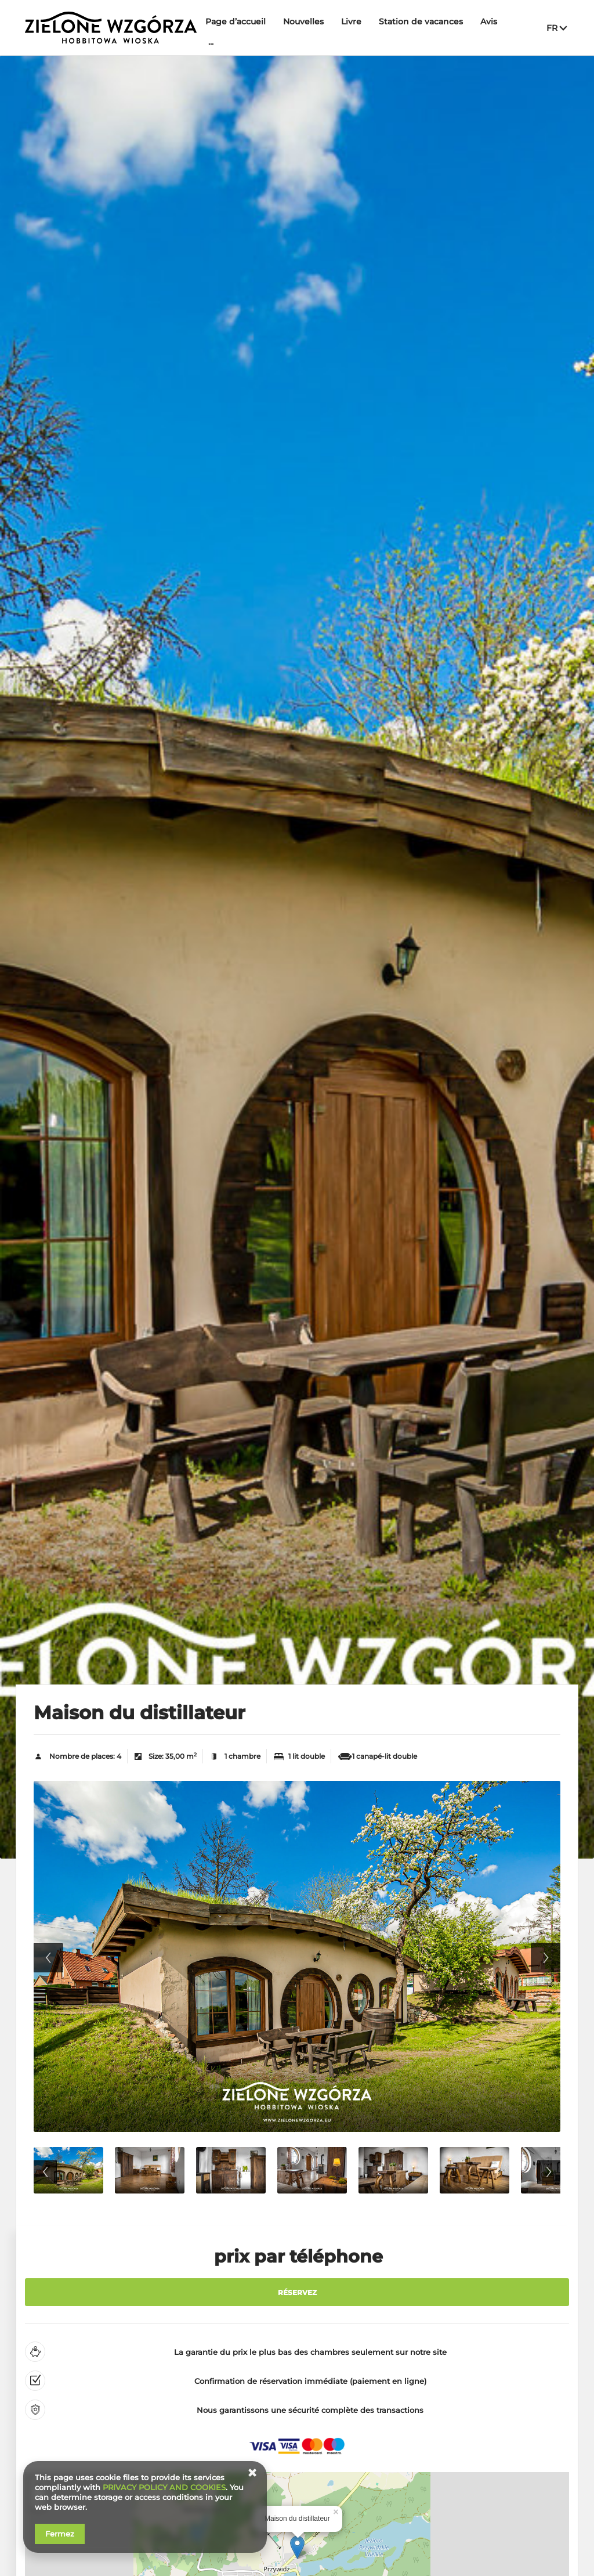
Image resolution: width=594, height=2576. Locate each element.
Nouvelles (303, 21)
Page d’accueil (235, 21)
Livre (351, 21)
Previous (48, 1957)
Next (545, 1957)
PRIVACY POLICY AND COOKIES (164, 2487)
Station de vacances (421, 21)
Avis (488, 21)
